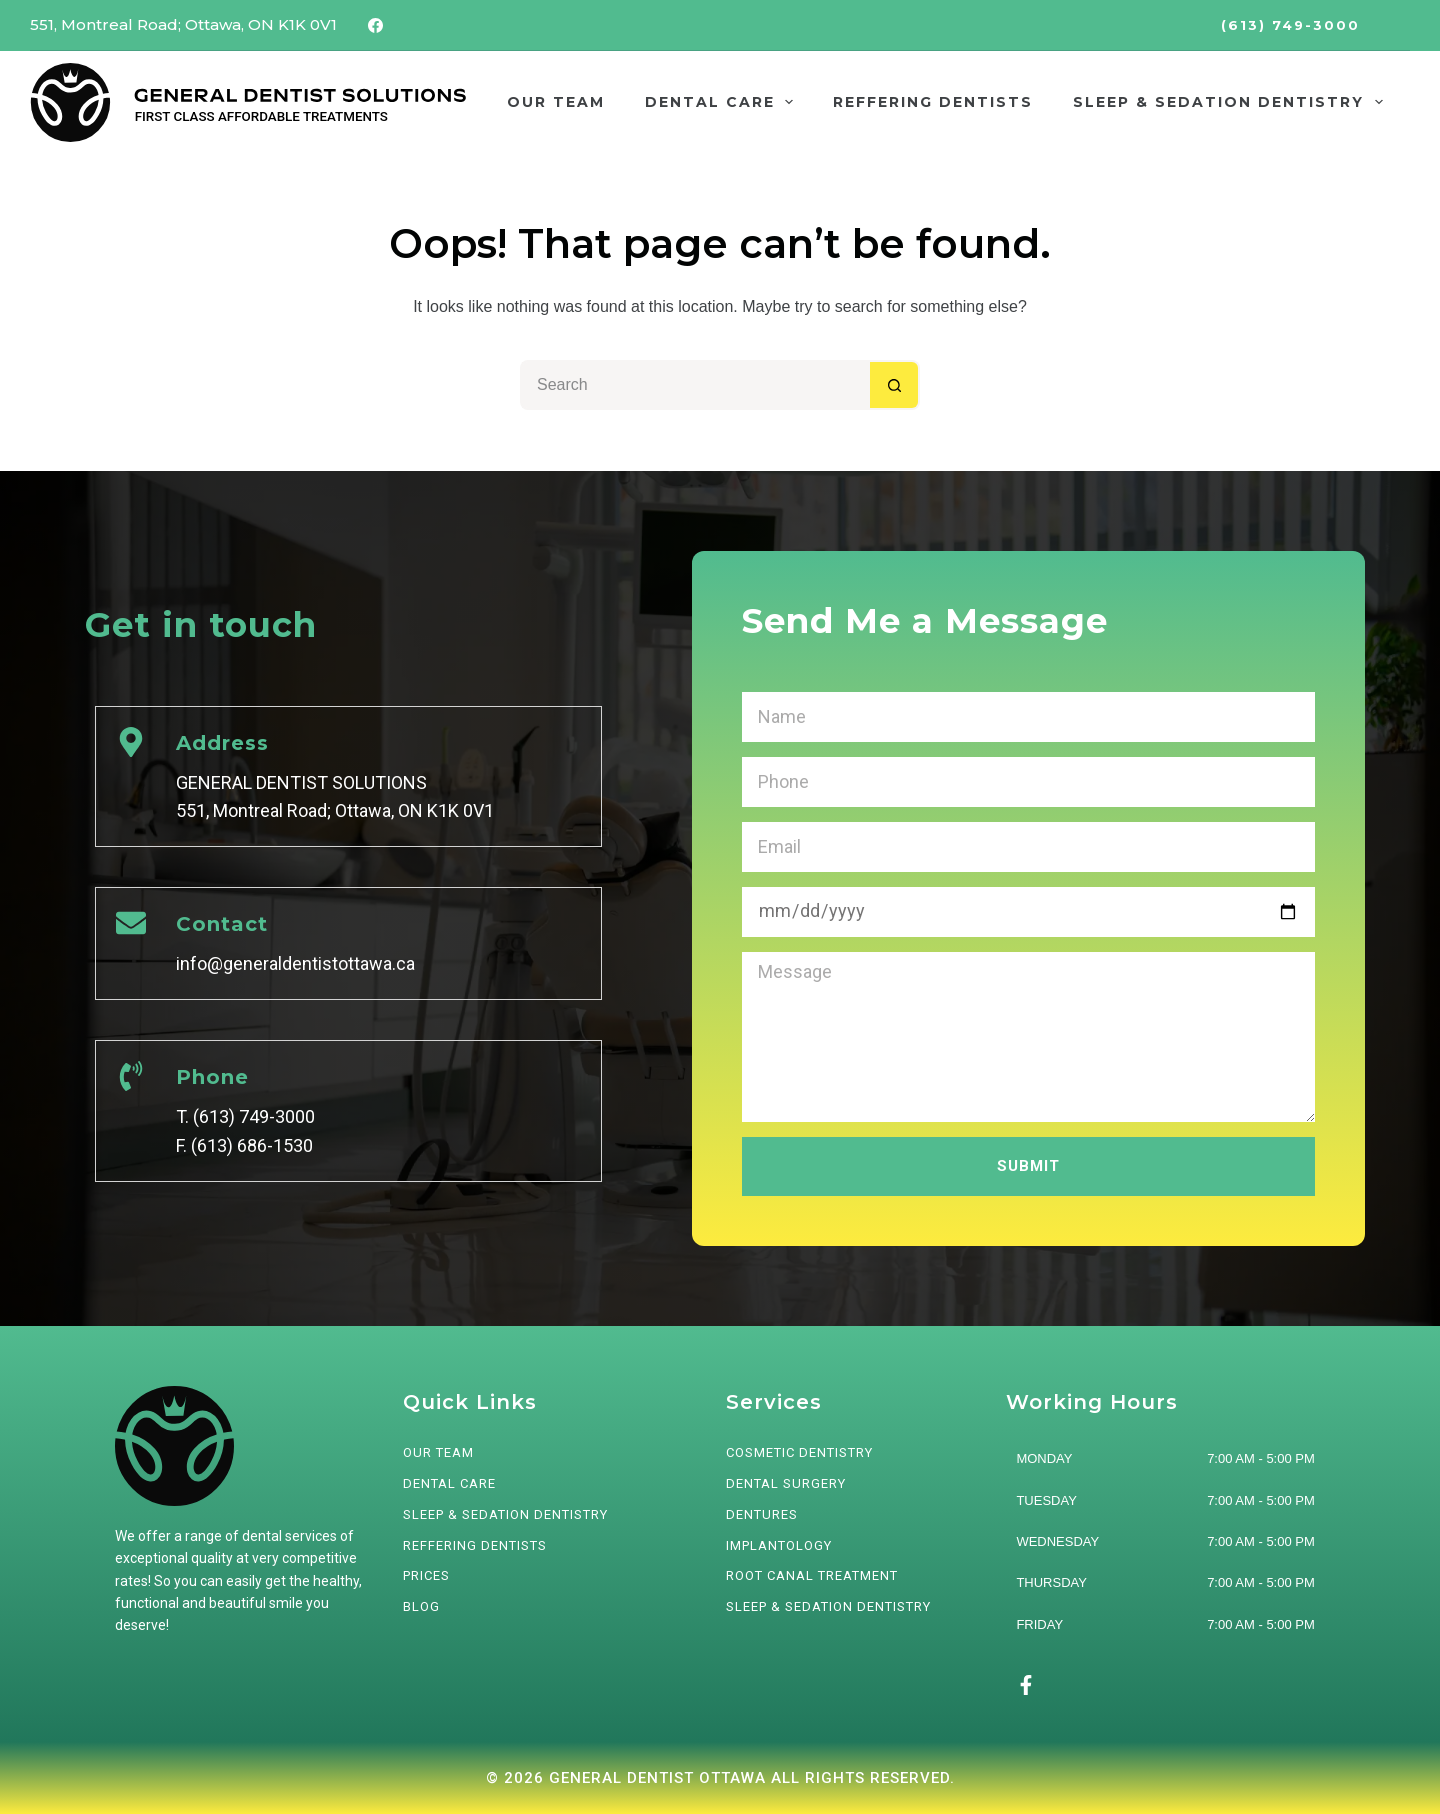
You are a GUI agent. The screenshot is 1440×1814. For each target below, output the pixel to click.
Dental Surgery (786, 1483)
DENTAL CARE (449, 1483)
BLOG (421, 1606)
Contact (222, 924)
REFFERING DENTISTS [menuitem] (933, 102)
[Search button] (895, 385)
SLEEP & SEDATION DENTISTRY (505, 1514)
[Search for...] (695, 385)
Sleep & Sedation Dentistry (828, 1606)
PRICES (426, 1575)
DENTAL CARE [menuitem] (723, 102)
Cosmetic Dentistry (799, 1452)
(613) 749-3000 (1290, 25)
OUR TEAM (438, 1452)
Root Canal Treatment (812, 1575)
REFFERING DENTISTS (475, 1545)
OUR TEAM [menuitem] (556, 102)
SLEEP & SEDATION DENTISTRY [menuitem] (1232, 102)
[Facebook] (376, 25)
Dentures (762, 1514)
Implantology (779, 1545)
